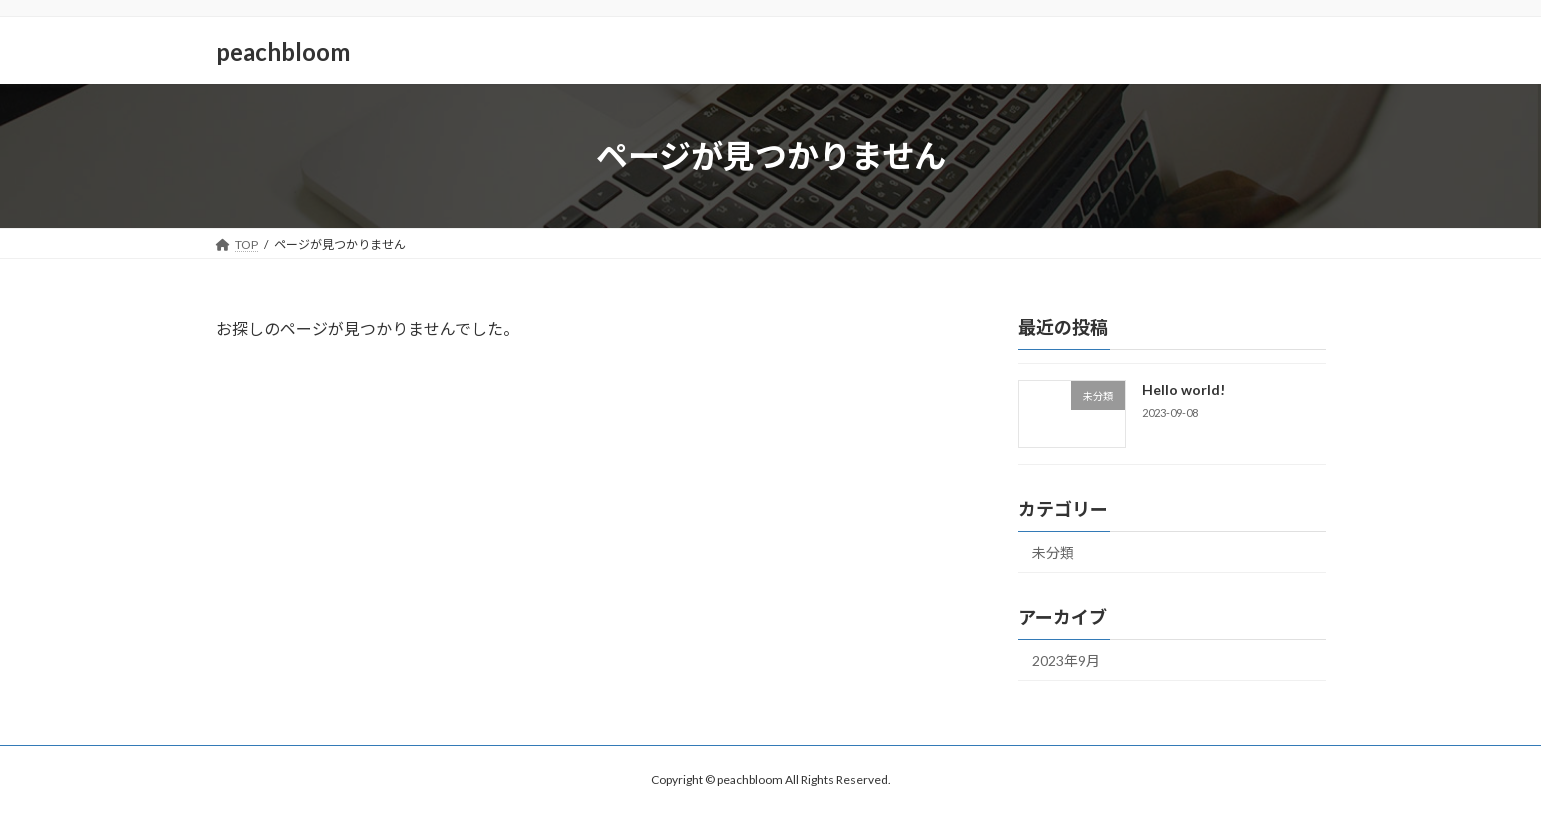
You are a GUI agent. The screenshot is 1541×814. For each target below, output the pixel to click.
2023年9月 (1066, 660)
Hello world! (1182, 389)
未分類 (1053, 552)
